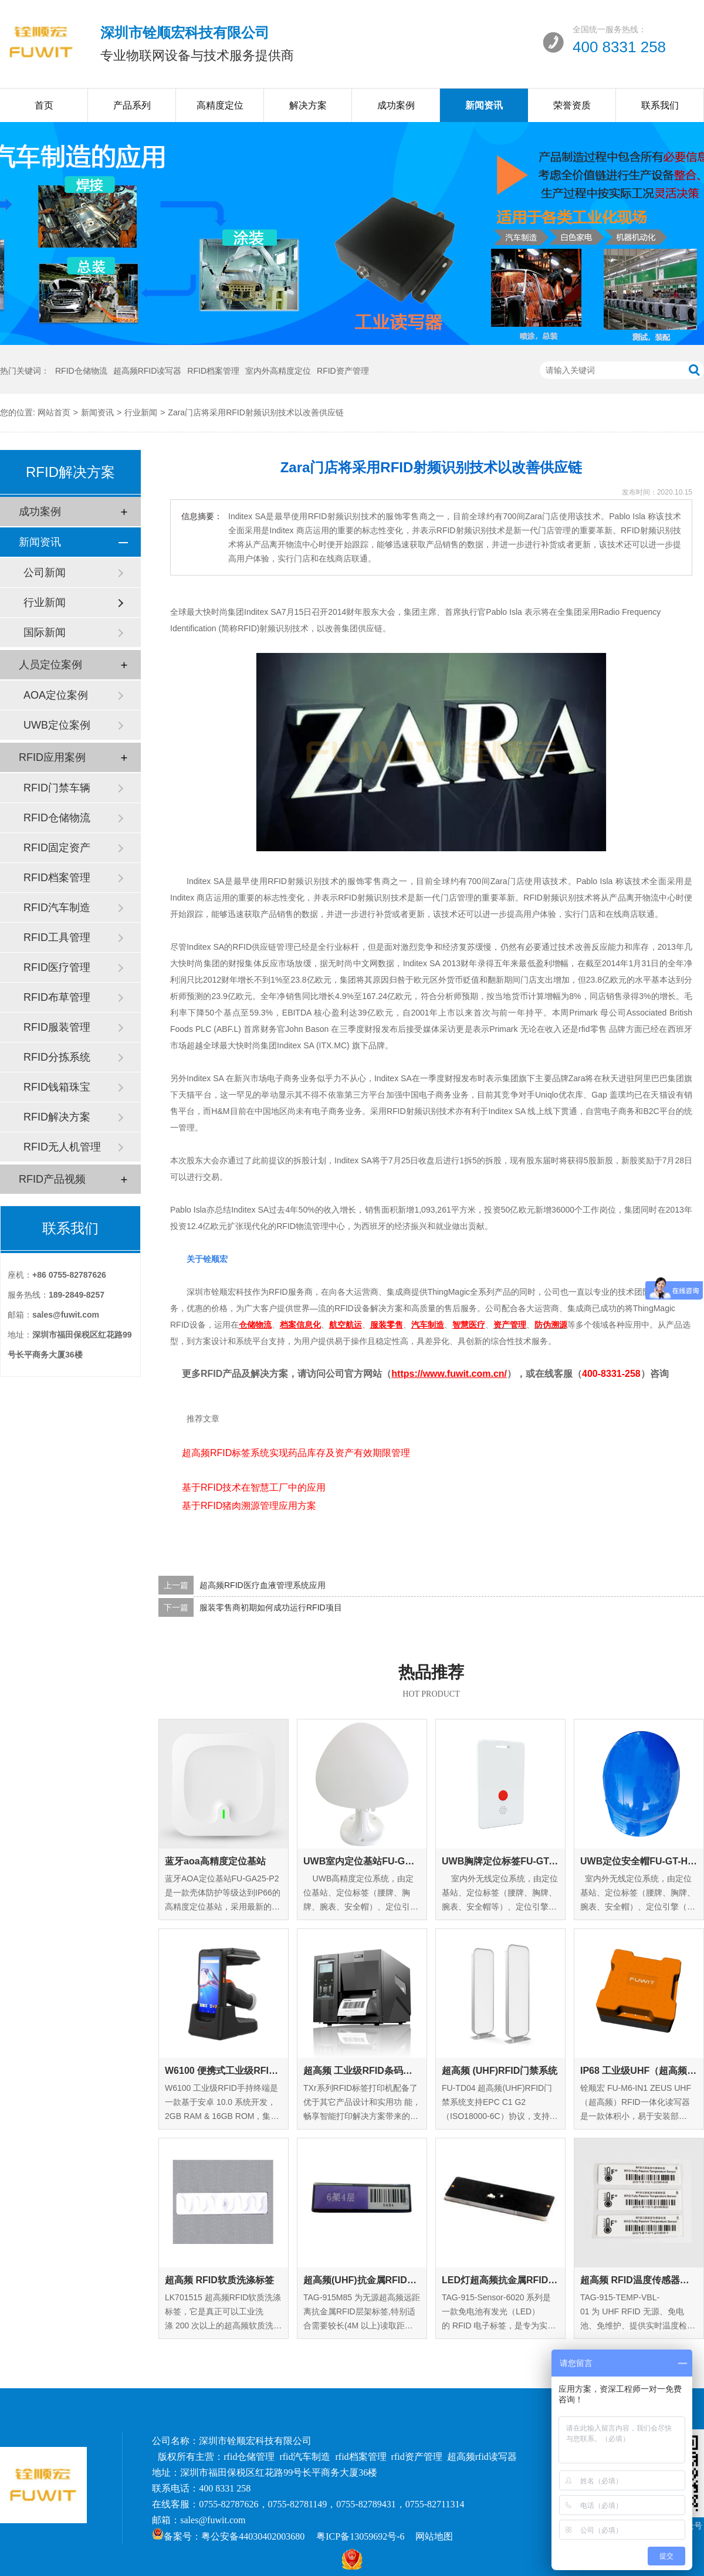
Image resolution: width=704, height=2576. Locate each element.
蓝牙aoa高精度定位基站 (215, 1861)
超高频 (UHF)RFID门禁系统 (499, 2071)
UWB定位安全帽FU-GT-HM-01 (639, 1861)
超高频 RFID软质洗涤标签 (219, 2280)
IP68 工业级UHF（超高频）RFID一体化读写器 (639, 2071)
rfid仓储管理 (249, 2457)
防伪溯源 (550, 1324)
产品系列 (132, 105)
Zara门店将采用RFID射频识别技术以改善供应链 (255, 412)
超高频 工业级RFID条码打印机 (362, 2071)
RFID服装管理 (56, 1027)
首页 (44, 105)
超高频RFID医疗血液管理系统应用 (262, 1585)
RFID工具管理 (56, 937)
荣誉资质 (572, 105)
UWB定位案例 (56, 725)
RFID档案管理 (213, 370)
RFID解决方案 (56, 1117)
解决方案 (308, 105)
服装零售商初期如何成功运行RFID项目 (270, 1607)
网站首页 (54, 412)
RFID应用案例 (52, 757)
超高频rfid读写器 (482, 2457)
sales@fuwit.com (212, 2520)
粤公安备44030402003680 (252, 2536)
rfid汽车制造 (304, 2457)
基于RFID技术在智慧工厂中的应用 (254, 1487)
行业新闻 (140, 412)
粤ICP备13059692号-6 (360, 2536)
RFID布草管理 (56, 997)
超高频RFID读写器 (147, 370)
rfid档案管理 (361, 2457)
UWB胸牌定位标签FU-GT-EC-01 (500, 1861)
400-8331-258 (611, 1374)
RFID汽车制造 (56, 907)
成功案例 (396, 105)
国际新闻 (44, 632)
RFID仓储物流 (81, 370)
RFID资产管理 (343, 370)
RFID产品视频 (52, 1179)
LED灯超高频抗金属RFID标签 (500, 2280)
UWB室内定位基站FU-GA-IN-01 (362, 1861)
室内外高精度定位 (278, 370)
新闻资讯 (484, 105)
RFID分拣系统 (56, 1057)
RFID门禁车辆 (56, 788)
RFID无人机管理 (62, 1147)
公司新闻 (44, 572)
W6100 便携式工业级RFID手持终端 (223, 2071)
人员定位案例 (50, 665)
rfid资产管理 (416, 2457)
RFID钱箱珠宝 (56, 1087)
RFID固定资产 (56, 848)
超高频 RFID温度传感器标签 (639, 2280)
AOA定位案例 (55, 695)
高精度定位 (220, 105)
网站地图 (434, 2536)
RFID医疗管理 (56, 967)
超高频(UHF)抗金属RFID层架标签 (362, 2280)
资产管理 (509, 1324)
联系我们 (660, 105)
